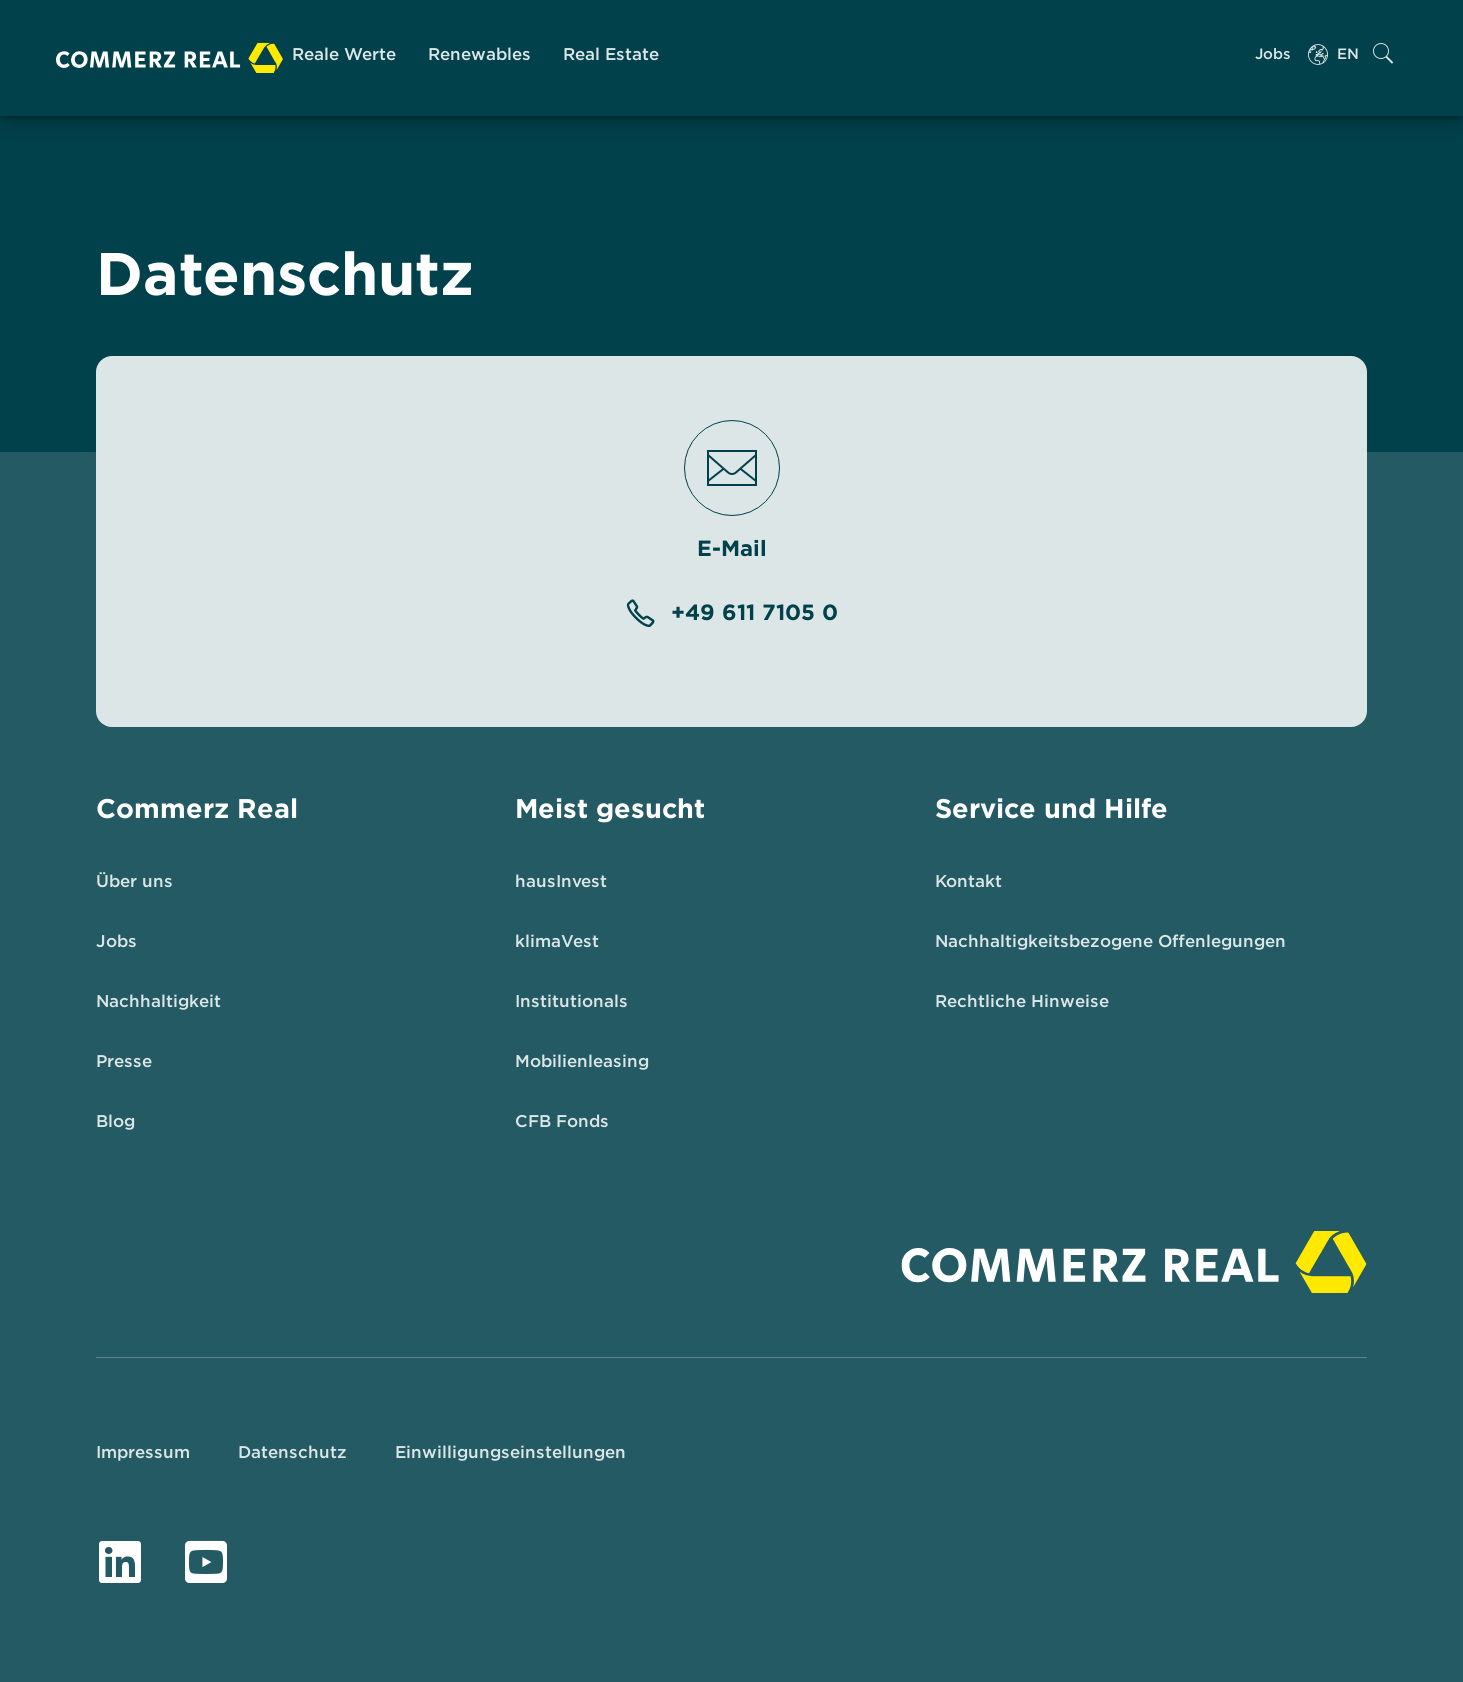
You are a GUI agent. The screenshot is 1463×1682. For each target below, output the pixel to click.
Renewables (479, 54)
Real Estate (611, 54)
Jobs (1273, 53)
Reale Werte (344, 54)
